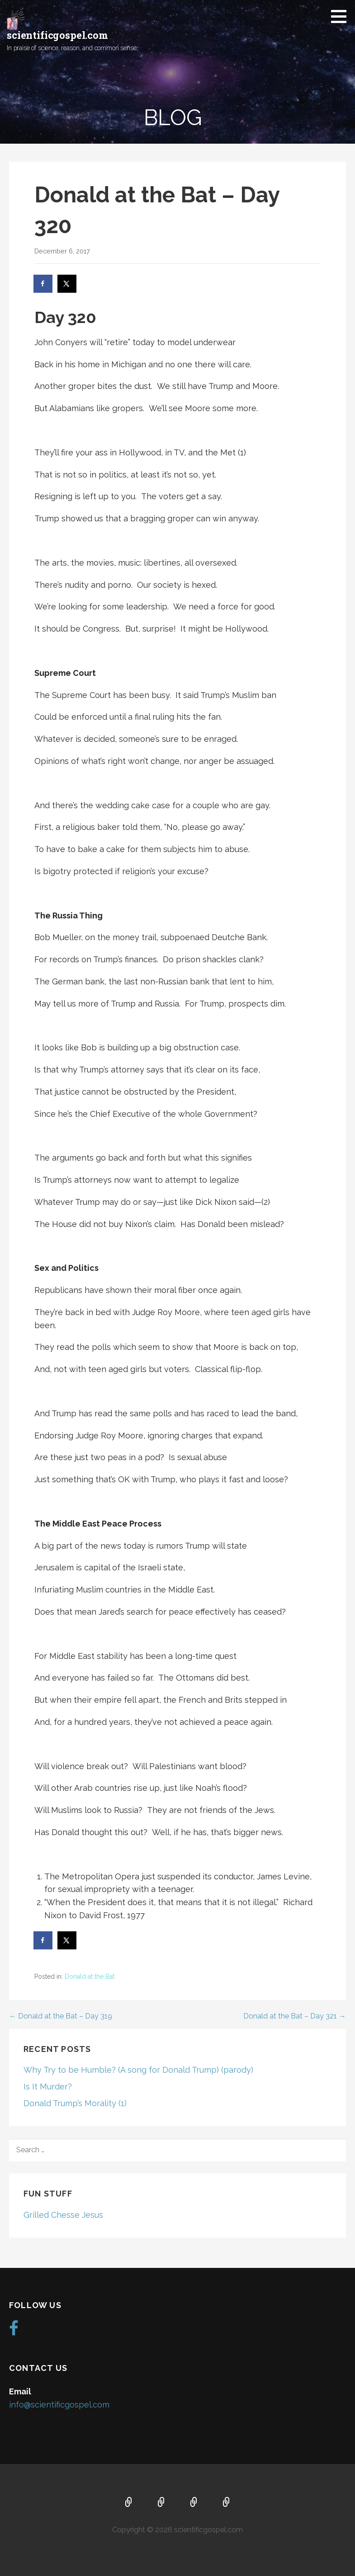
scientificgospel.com (57, 35)
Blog (226, 2503)
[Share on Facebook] (43, 284)
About (161, 2503)
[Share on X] (67, 284)
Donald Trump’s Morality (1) (75, 2103)
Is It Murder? (48, 2086)
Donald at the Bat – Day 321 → (294, 2016)
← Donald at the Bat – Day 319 (60, 2016)
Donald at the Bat (89, 1976)
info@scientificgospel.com (59, 2404)
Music (194, 2503)
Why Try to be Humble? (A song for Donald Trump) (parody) (138, 2070)
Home (129, 2503)
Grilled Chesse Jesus (63, 2215)
